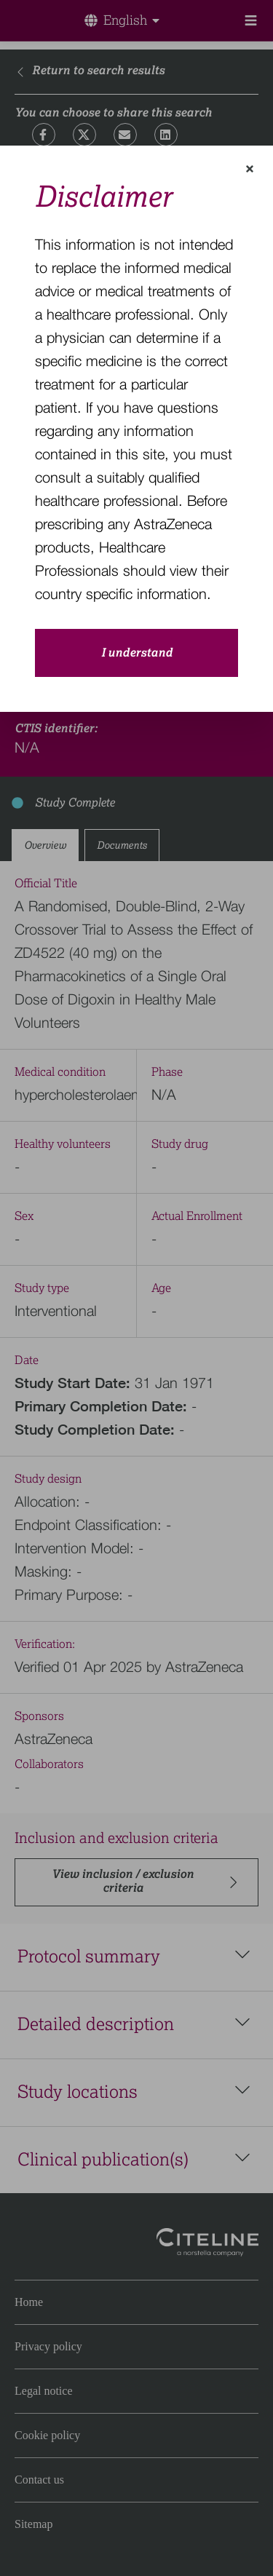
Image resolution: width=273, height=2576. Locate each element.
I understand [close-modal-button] (137, 653)
